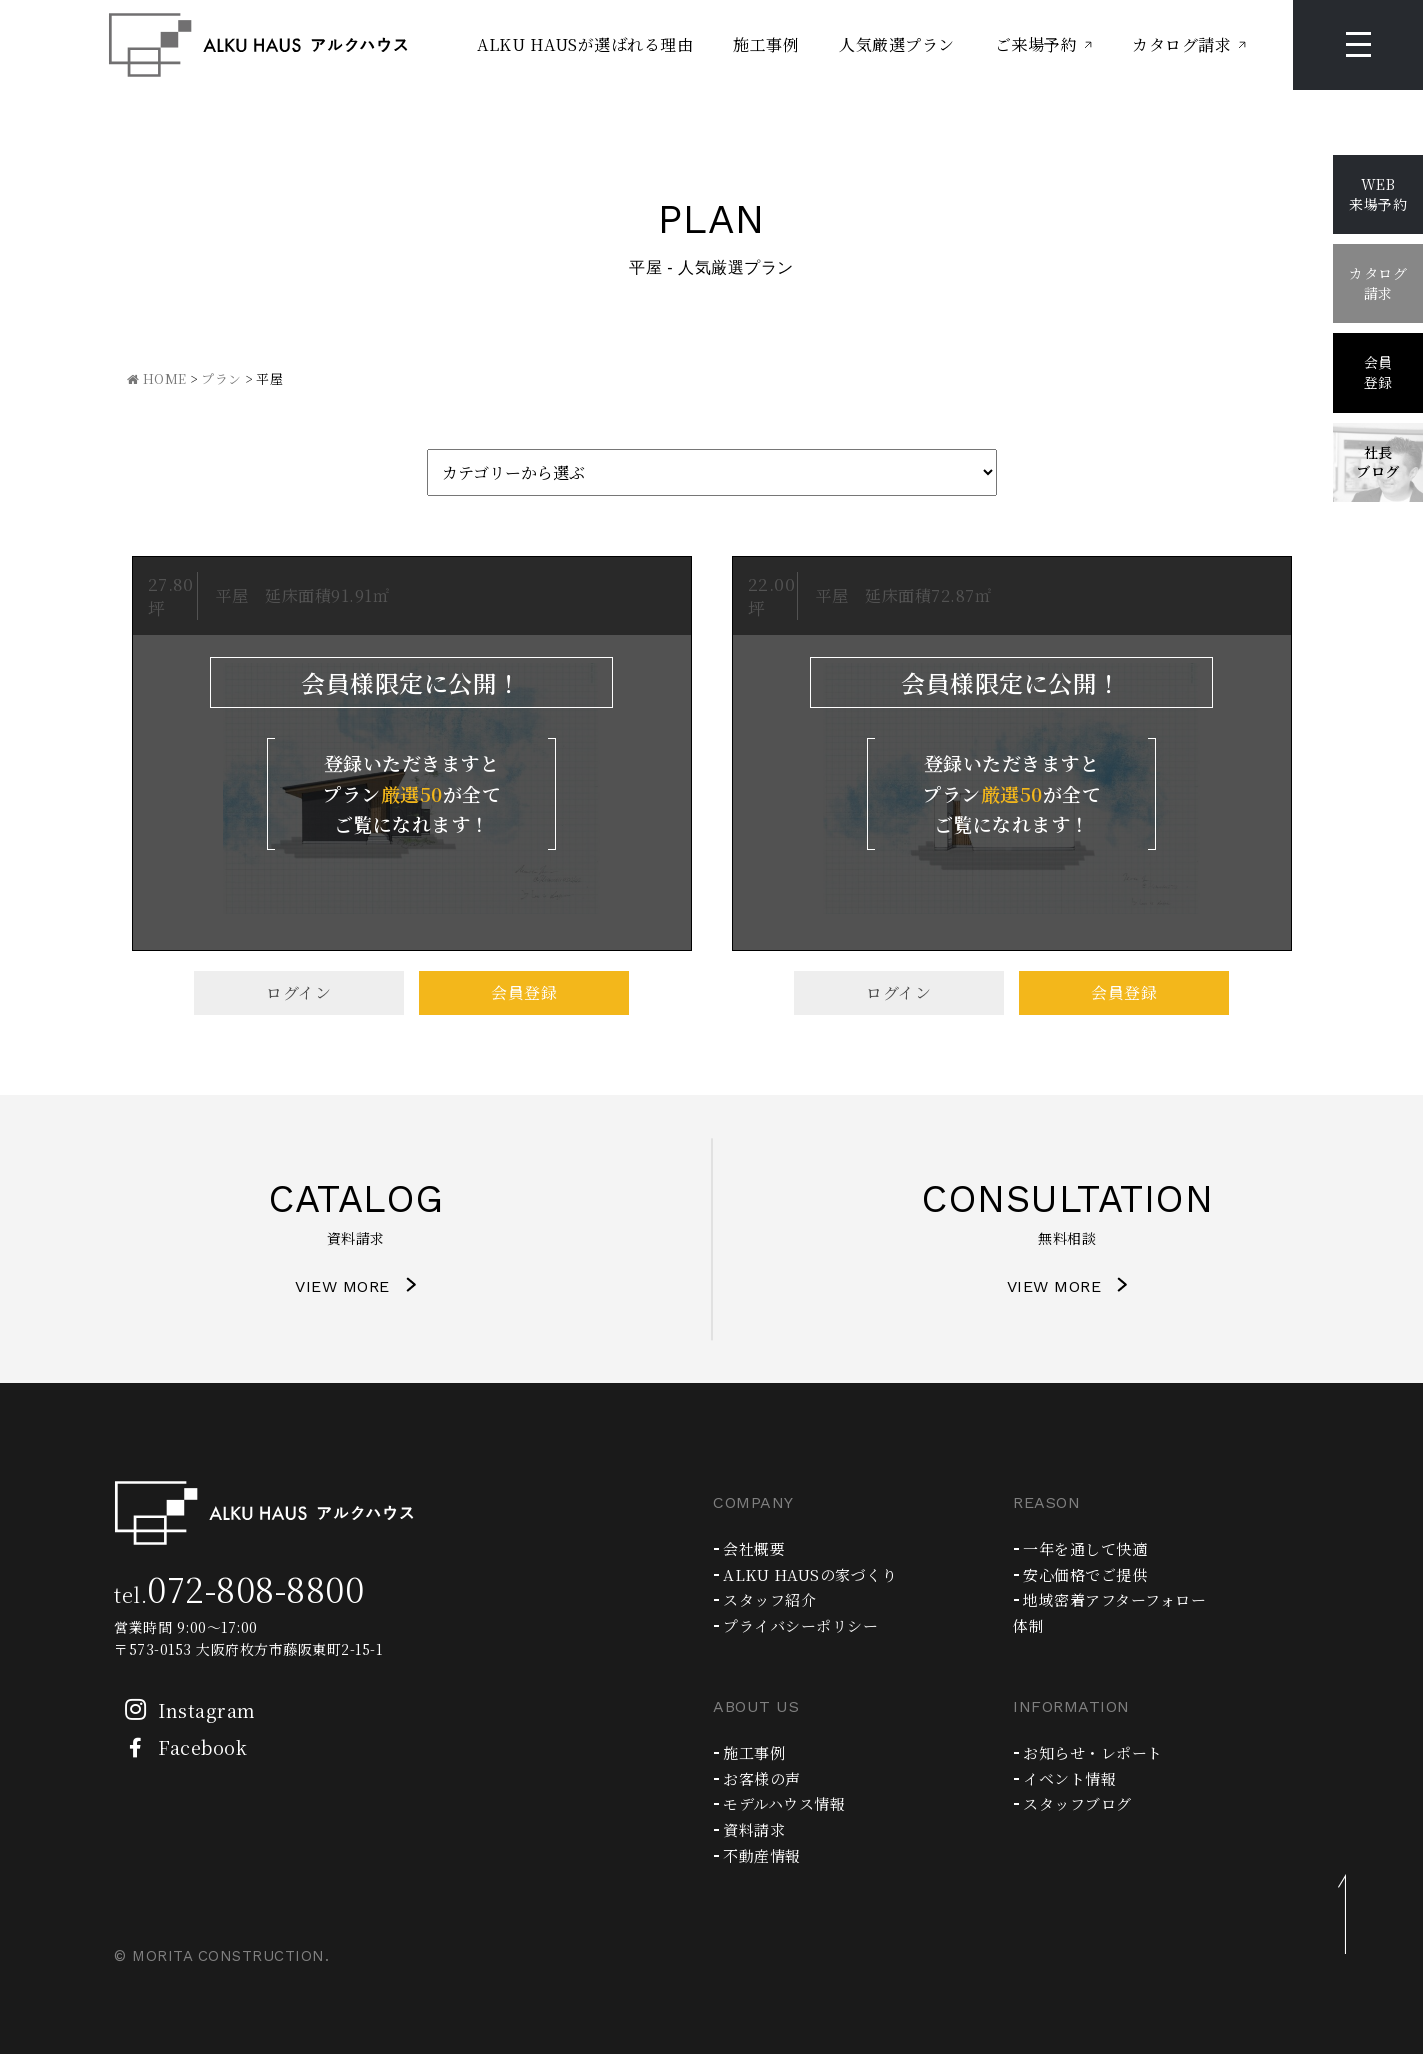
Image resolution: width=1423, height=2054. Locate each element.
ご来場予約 (1036, 44)
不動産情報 (762, 1855)
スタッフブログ (1077, 1803)
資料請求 (754, 1829)
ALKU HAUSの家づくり (810, 1574)
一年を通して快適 (1085, 1548)
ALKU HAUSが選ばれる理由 (585, 44)
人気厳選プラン (897, 44)
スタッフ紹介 (769, 1599)
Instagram (185, 1710)
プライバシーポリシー (800, 1625)
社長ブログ (1378, 462)
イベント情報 (1069, 1778)
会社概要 (754, 1548)
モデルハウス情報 (784, 1803)
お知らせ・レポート (1093, 1752)
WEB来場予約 (1378, 194)
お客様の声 (762, 1778)
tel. (239, 1594)
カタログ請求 (1181, 44)
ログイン (298, 992)
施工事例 (766, 44)
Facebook (180, 1747)
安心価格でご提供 (1085, 1574)
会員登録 (524, 992)
